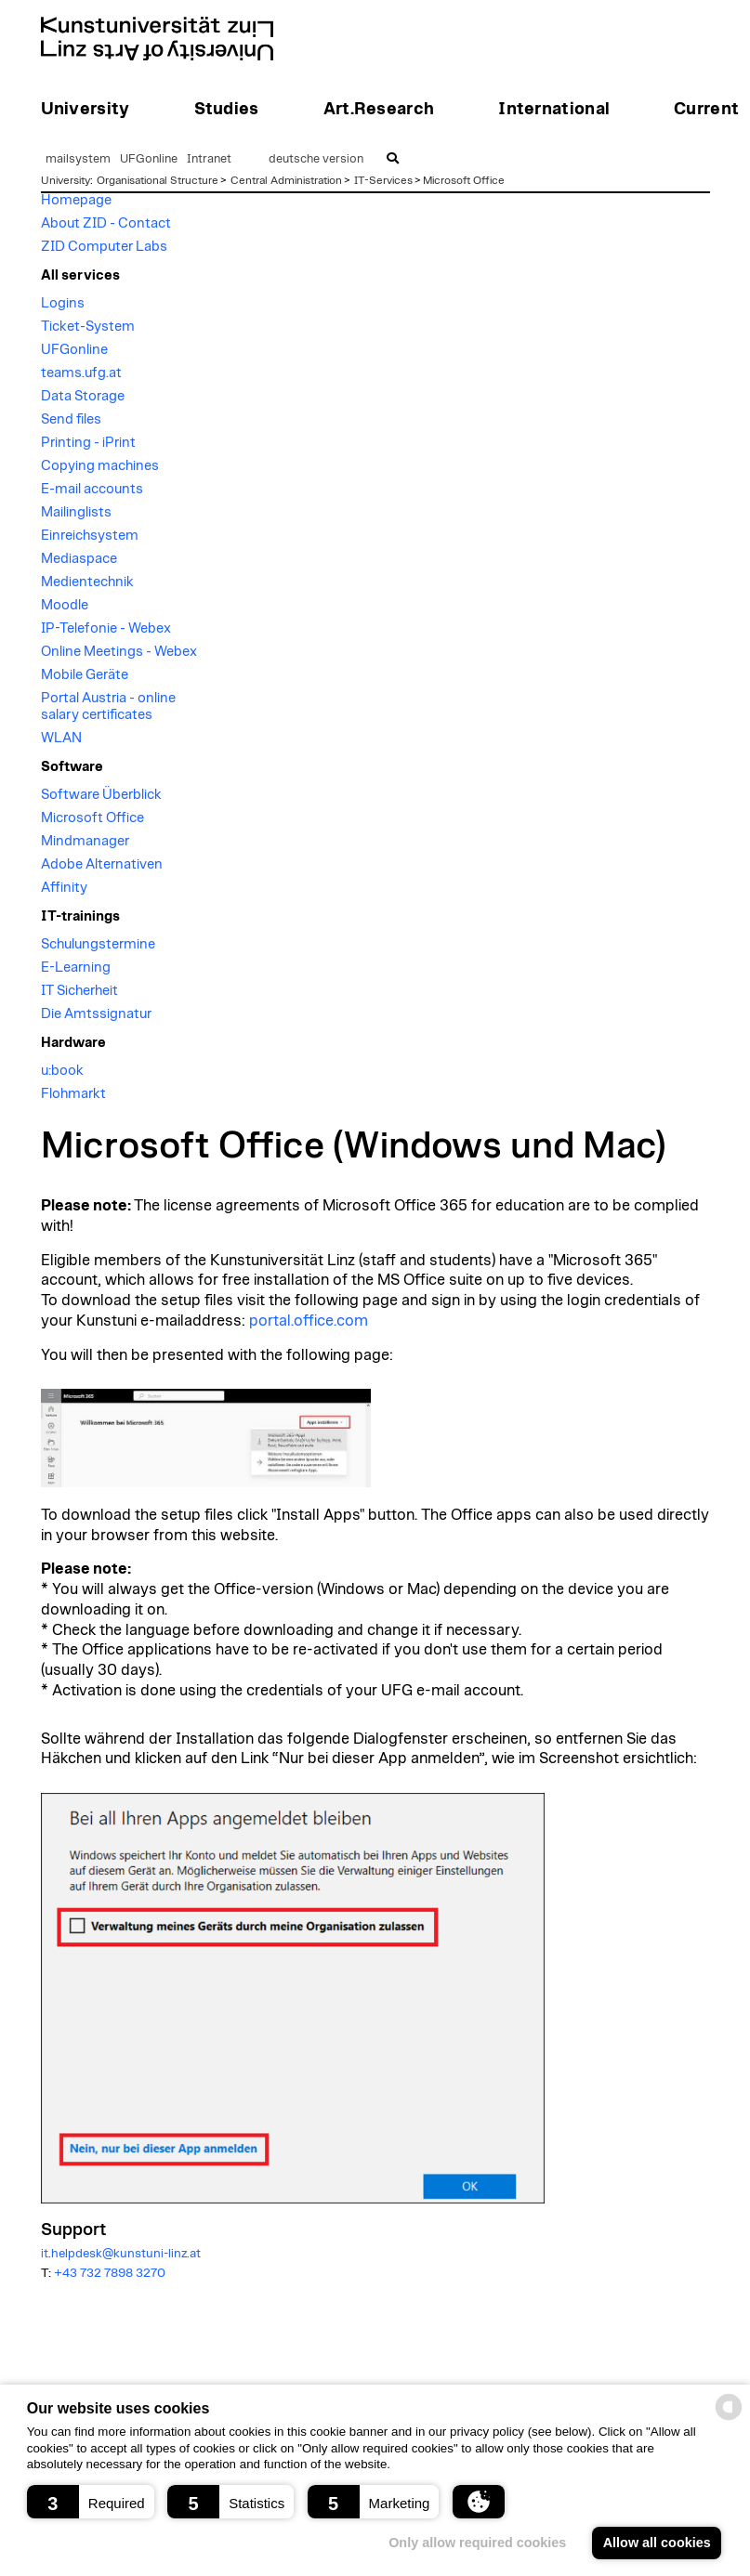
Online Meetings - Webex (119, 652)
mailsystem (78, 159)
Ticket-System (88, 326)
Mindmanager (85, 841)
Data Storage (83, 396)
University (65, 180)
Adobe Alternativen (102, 864)
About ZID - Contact (106, 223)
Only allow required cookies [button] (477, 2542)
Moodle (64, 605)
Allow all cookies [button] (657, 2542)
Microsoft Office (464, 180)
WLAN (61, 738)
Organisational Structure (157, 180)
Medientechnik (87, 582)
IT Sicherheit (79, 991)
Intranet (209, 159)
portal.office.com (308, 1321)
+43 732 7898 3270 (109, 2273)
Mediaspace (79, 559)
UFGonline (149, 159)
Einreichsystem (89, 536)
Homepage (76, 200)
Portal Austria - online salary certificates (108, 706)
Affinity (64, 888)
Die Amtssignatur (96, 1014)
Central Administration (286, 180)
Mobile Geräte (84, 675)
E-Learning (76, 967)
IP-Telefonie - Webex (106, 628)
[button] (90, 2501)
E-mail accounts (92, 489)
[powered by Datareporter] (728, 2418)
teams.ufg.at (81, 373)
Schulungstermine (98, 944)
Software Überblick (101, 795)
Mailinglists (76, 512)
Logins (63, 303)
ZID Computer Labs (104, 247)
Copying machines (100, 466)
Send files (71, 419)
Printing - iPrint (88, 443)
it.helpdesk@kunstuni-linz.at (121, 2253)
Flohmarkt (73, 1094)
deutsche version (316, 159)
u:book (62, 1071)
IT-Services (383, 180)
